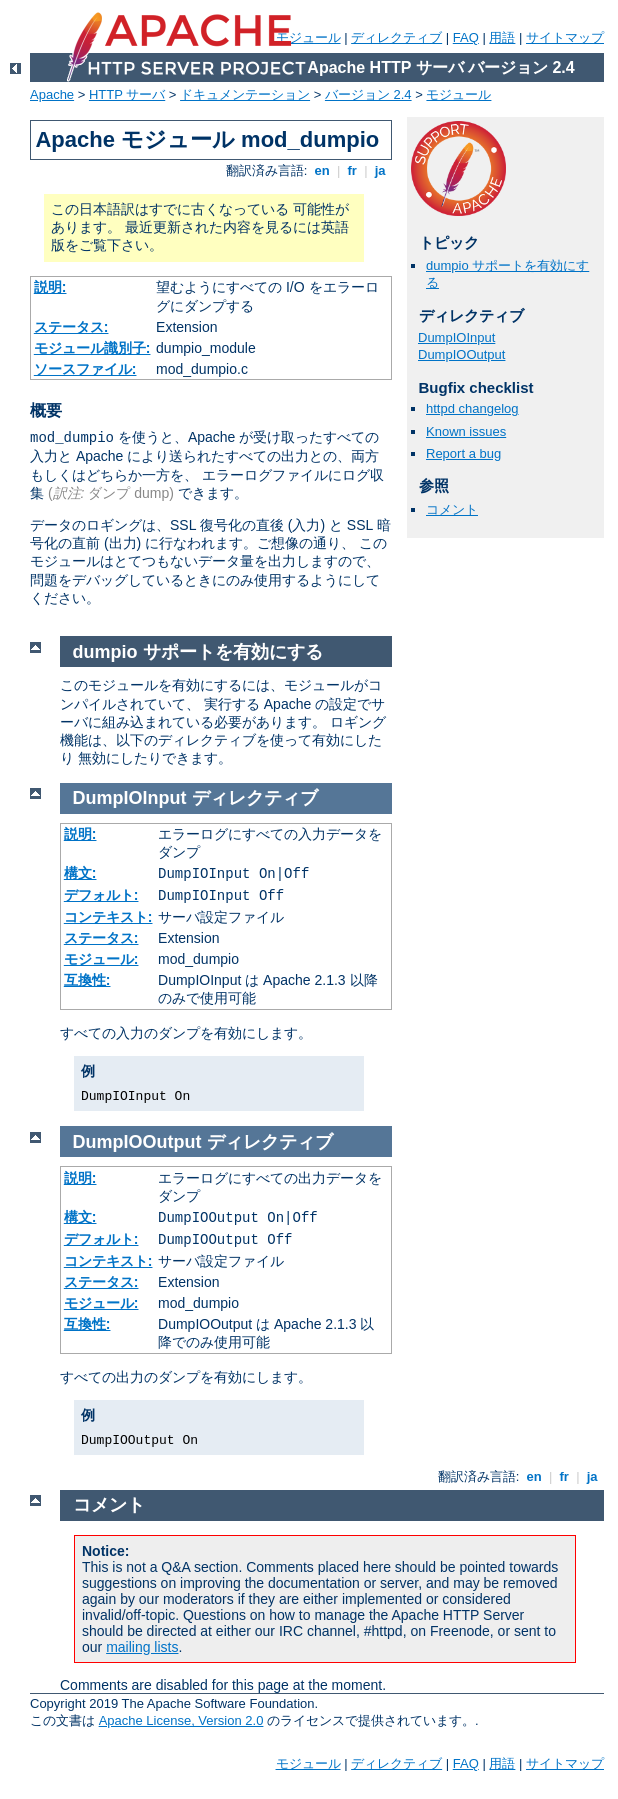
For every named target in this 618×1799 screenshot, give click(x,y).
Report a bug (463, 453)
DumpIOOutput (461, 354)
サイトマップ (565, 37)
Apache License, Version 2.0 (181, 1720)
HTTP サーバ (127, 94)
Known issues (466, 431)
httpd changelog (472, 408)
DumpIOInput (456, 337)
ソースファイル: (85, 369)
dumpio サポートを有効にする (198, 652)
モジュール (308, 37)
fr (352, 170)
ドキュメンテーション (245, 94)
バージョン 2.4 (368, 94)
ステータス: (71, 327)
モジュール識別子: (92, 348)
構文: (80, 873)
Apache (52, 94)
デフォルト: (101, 895)
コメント (452, 509)
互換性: (87, 980)
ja (380, 170)
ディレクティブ (396, 37)
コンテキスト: (108, 917)
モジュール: (101, 959)
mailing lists (142, 1647)
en (322, 170)
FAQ (466, 37)
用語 (502, 37)
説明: (50, 287)
